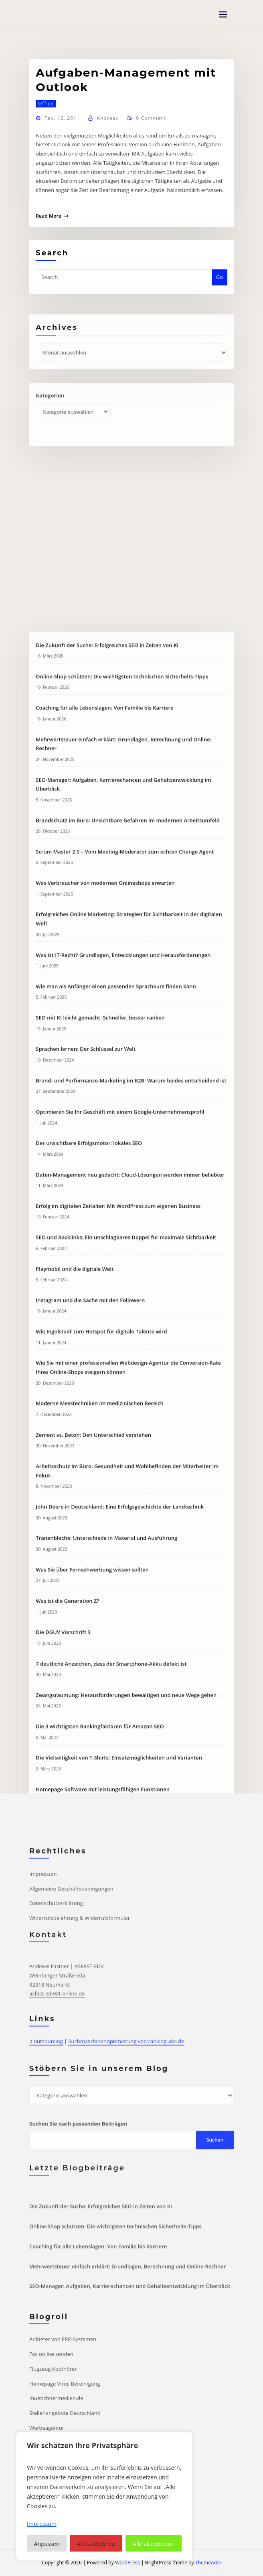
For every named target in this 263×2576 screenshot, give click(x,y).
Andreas (107, 122)
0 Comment (151, 122)
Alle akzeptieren (153, 2544)
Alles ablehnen (96, 2544)
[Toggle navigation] (223, 14)
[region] (104, 2496)
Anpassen (47, 2544)
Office (46, 107)
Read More (48, 219)
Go (219, 278)
